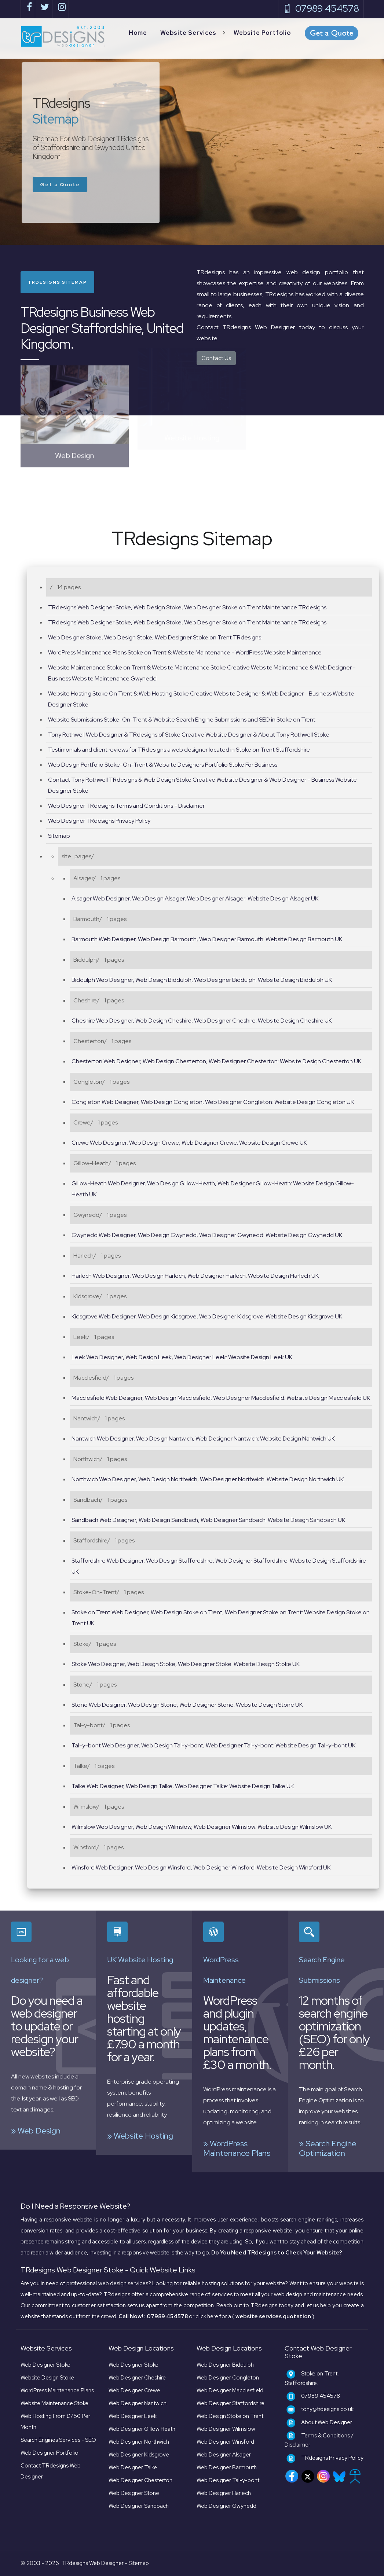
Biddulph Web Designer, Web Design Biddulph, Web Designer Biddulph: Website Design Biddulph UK (202, 980)
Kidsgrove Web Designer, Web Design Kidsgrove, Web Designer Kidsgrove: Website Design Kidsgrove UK (207, 1316)
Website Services (188, 33)
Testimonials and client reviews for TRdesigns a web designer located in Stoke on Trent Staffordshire (179, 749)
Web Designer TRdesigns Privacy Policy (99, 821)
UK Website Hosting (140, 1959)
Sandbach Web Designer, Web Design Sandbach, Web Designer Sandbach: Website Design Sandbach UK (208, 1520)
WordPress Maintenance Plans (57, 2390)
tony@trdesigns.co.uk (327, 2409)
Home (138, 33)
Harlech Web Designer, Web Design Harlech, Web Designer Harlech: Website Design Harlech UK (195, 1276)
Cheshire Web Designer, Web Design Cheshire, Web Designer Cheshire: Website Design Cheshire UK (202, 1020)
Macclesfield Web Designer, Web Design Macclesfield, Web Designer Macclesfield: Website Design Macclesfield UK (221, 1398)
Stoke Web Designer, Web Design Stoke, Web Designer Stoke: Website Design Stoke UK (186, 1664)
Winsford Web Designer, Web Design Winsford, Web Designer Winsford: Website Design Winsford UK (201, 1867)
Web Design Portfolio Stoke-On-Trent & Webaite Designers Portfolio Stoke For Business (162, 764)
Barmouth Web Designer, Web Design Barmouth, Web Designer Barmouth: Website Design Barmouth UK (207, 939)
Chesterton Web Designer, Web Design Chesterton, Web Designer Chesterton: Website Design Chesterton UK (216, 1061)
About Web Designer (326, 2422)
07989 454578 (321, 9)
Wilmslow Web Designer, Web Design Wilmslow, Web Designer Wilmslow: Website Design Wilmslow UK (202, 1827)
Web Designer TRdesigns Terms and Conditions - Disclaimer (126, 806)
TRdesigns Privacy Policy (332, 2458)
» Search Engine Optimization (327, 2148)
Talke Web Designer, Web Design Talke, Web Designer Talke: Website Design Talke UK (183, 1786)
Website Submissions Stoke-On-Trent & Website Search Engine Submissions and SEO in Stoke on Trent (181, 719)
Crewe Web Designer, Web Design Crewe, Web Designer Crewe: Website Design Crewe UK (189, 1142)
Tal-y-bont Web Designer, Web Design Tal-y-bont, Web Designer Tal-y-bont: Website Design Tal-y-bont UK (213, 1745)
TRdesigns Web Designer (92, 2563)
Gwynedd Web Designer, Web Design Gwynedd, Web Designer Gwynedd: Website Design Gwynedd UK (207, 1235)
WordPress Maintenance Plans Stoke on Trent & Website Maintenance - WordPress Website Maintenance (185, 652)
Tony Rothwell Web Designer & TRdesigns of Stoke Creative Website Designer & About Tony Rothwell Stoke (188, 734)
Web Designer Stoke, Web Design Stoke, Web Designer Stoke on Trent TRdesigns (154, 637)
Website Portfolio (262, 33)
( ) (273, 2316)
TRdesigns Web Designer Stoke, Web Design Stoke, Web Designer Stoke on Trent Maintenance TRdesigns (187, 607)
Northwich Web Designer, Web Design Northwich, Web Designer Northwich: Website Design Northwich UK (208, 1479)
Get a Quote (67, 184)
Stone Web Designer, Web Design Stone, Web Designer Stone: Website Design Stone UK (187, 1705)
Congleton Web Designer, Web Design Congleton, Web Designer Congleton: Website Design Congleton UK (213, 1102)
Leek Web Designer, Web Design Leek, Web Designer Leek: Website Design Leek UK (182, 1357)
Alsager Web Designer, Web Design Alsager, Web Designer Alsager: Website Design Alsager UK (195, 898)
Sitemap (59, 836)
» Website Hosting (140, 2136)
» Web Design (36, 2130)
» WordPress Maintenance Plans (236, 2148)
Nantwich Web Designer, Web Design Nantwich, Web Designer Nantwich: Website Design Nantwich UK (203, 1438)
